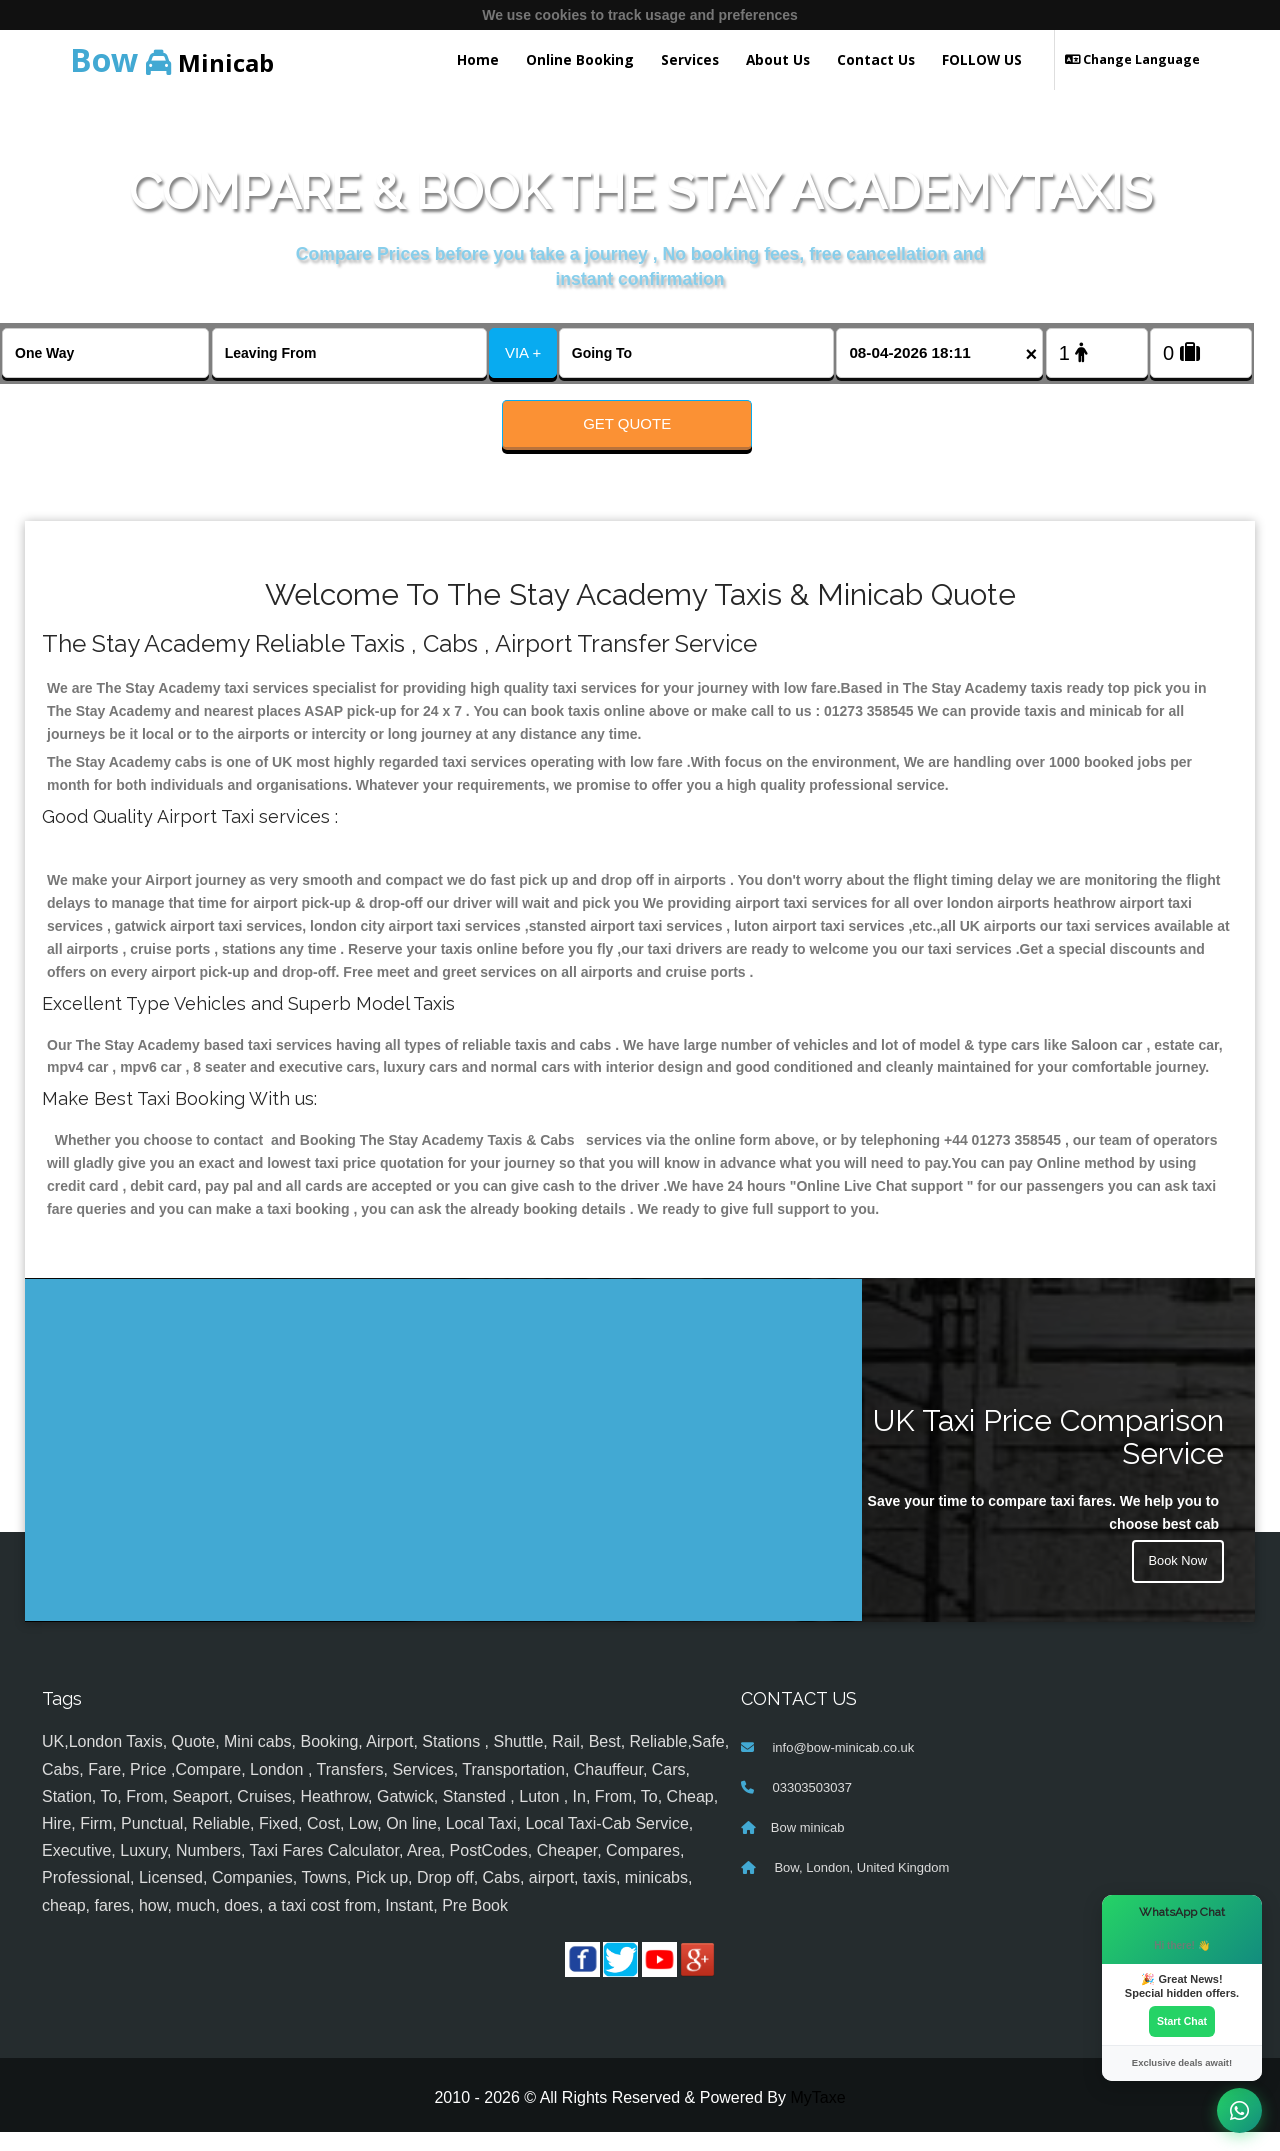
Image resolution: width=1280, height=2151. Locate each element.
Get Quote (627, 423)
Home (478, 59)
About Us (778, 59)
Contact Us (876, 59)
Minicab (172, 59)
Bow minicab (808, 1847)
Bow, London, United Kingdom (860, 1887)
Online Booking (580, 59)
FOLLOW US (982, 59)
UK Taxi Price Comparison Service (1048, 1456)
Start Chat (1182, 2020)
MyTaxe (817, 2116)
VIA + (523, 352)
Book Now (1175, 1584)
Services (690, 59)
